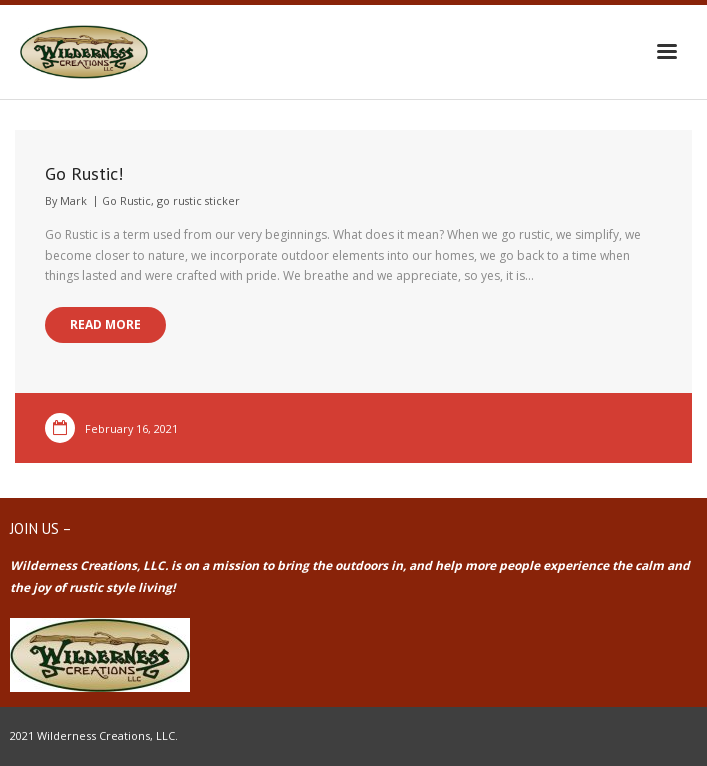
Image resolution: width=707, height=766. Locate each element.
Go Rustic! (84, 173)
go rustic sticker (198, 200)
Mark (73, 200)
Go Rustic (126, 200)
